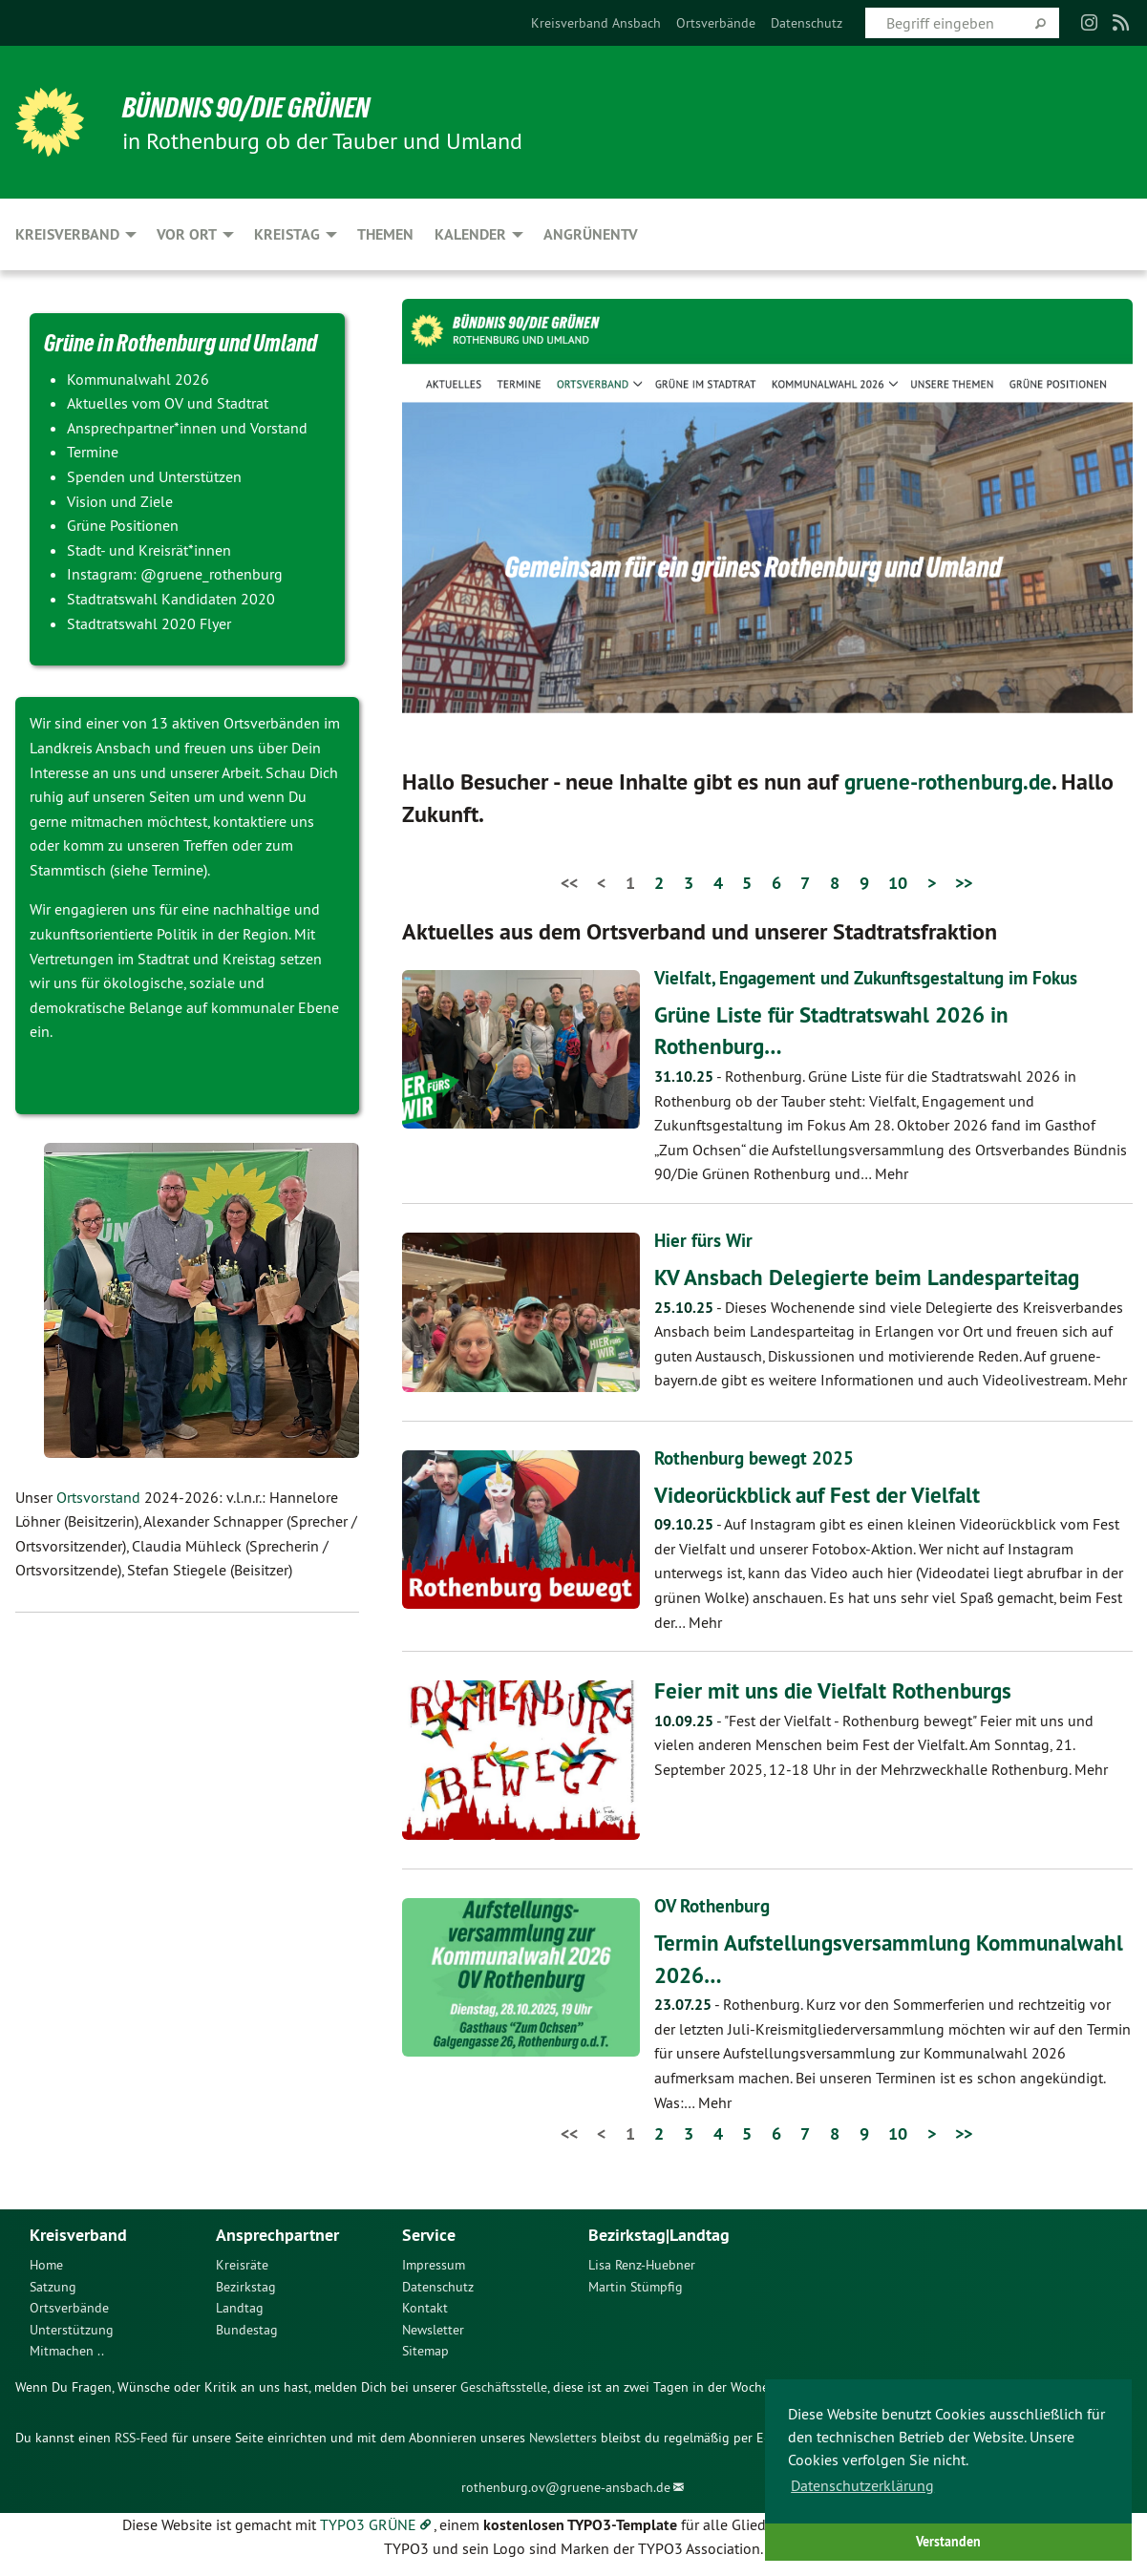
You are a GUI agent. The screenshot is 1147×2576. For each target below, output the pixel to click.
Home (46, 2264)
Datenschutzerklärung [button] (862, 2485)
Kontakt (425, 2307)
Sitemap (425, 2350)
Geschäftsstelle (503, 2387)
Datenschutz (806, 23)
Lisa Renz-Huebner (641, 2264)
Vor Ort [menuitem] (187, 234)
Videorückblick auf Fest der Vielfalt (822, 1494)
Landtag (240, 2307)
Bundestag (247, 2328)
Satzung (53, 2285)
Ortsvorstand (98, 1497)
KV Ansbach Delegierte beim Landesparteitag (873, 1277)
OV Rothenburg (715, 1905)
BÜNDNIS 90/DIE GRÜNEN (250, 107)
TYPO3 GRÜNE (368, 2523)
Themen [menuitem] (385, 234)
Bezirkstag (246, 2285)
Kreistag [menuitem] (287, 234)
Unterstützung (72, 2328)
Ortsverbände (715, 23)
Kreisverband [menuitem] (67, 234)
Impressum (433, 2264)
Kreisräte (242, 2264)
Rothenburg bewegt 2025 (758, 1457)
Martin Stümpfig (635, 2285)
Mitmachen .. (67, 2350)
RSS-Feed (141, 2436)
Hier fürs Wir (704, 1240)
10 (897, 883)
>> (963, 883)
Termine (177, 869)
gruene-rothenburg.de (951, 781)
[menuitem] (596, 23)
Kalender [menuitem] (470, 234)
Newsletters (563, 2436)
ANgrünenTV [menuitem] (590, 234)
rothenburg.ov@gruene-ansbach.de (565, 2487)
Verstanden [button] (948, 2541)
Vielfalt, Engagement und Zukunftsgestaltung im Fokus (878, 977)
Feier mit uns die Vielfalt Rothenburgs (836, 1690)
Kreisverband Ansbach (596, 23)
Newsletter (433, 2328)
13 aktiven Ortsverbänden (235, 722)
